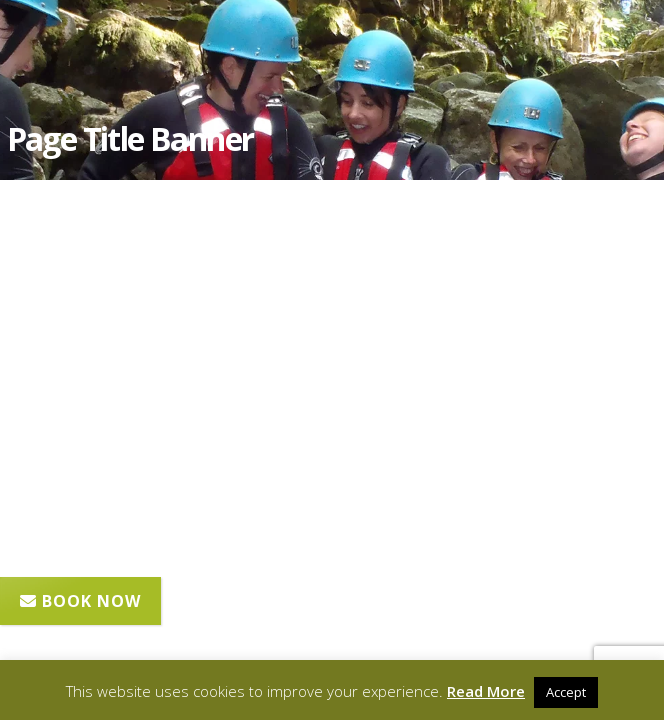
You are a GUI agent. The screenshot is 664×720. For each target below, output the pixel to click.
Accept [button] (566, 692)
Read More (486, 691)
